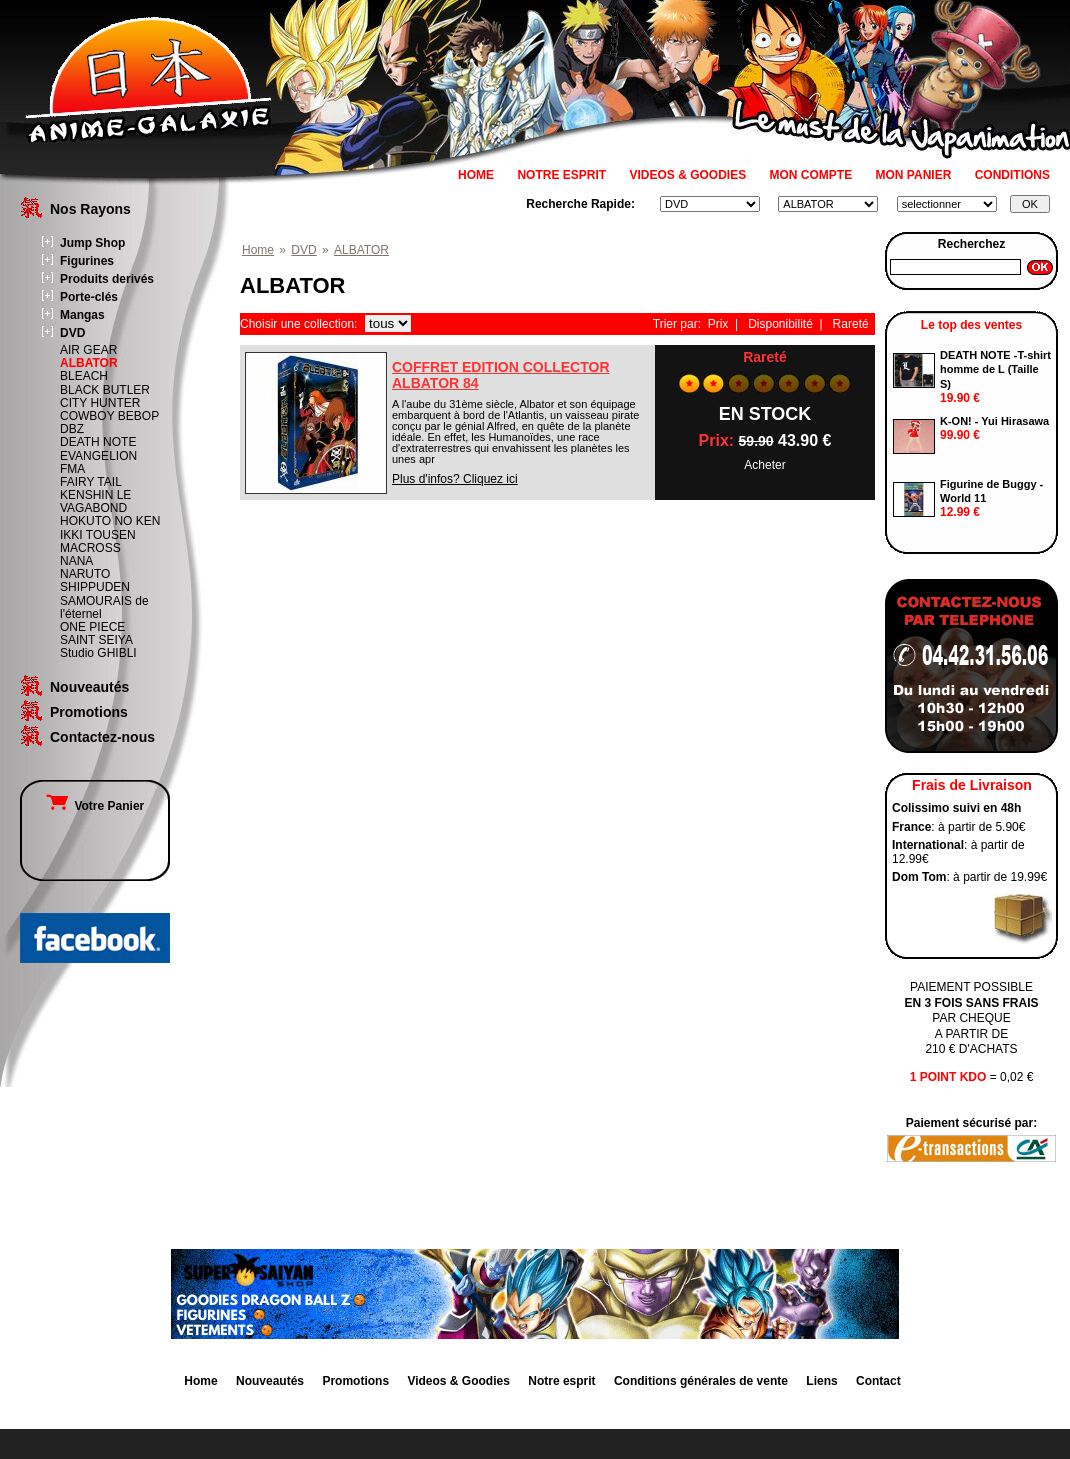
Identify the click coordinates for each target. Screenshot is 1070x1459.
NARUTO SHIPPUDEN (95, 580)
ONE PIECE (92, 627)
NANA (76, 561)
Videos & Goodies (458, 1381)
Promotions (89, 712)
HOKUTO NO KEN (110, 521)
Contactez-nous (102, 737)
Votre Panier (95, 806)
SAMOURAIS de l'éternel (104, 607)
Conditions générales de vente (701, 1381)
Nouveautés (89, 687)
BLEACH (84, 376)
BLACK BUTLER (105, 390)
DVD (72, 333)
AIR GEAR (88, 350)
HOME (476, 175)
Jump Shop (92, 243)
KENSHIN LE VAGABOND (95, 501)
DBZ (72, 429)
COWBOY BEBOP (109, 416)
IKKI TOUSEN (98, 535)
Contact (878, 1381)
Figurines (87, 261)
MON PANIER (914, 175)
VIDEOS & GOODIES (687, 175)
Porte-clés (89, 297)
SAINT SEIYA (96, 640)
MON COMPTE (811, 175)
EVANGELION (98, 456)
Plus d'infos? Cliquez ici (455, 479)
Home (258, 250)
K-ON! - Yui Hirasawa (994, 421)
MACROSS (90, 548)
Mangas (82, 315)
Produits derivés (107, 279)
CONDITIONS (1012, 175)
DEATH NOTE (98, 442)
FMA (72, 469)
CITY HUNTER (100, 403)
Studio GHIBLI (98, 653)
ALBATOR (89, 363)
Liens (821, 1381)
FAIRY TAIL (91, 482)
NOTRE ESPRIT (561, 175)
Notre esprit (561, 1381)
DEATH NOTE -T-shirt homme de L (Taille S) (995, 369)
